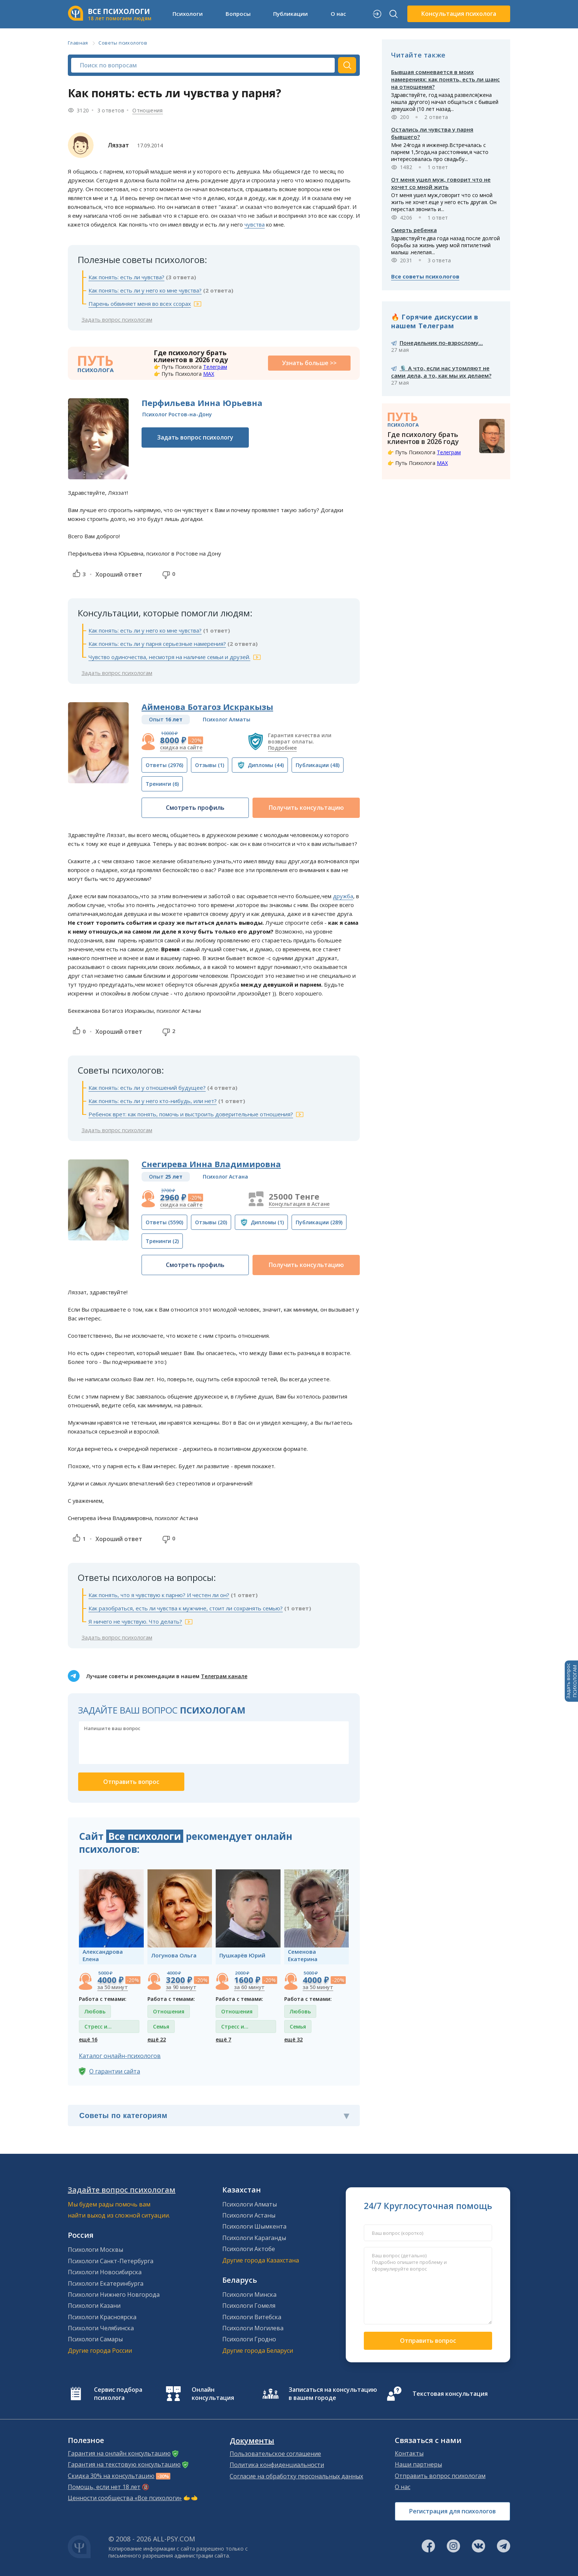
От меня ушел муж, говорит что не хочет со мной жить (441, 183)
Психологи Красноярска (102, 2317)
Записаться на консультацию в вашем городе (333, 2394)
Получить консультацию (306, 808)
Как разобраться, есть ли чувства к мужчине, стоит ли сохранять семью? (185, 1608)
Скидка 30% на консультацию (111, 2476)
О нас (338, 13)
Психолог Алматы (226, 719)
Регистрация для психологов (452, 2511)
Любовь (94, 2011)
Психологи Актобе (248, 2249)
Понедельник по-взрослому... (441, 342)
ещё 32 (293, 2039)
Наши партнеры (418, 2464)
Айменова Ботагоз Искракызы (207, 706)
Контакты (409, 2453)
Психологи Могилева (252, 2328)
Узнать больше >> (309, 363)
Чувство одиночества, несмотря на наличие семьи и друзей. (169, 657)
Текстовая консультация (450, 2394)
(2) (162, 1241)
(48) (318, 765)
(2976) (164, 765)
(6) (162, 783)
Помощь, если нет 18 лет (104, 2487)
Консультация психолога (458, 14)
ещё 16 (88, 2039)
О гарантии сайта (114, 2071)
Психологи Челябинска (101, 2328)
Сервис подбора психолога (118, 2394)
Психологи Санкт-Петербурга (110, 2261)
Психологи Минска (249, 2294)
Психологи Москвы (95, 2250)
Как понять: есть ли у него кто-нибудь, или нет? (152, 1101)
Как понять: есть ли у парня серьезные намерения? (157, 643)
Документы (252, 2441)
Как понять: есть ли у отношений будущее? (147, 1087)
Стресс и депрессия (98, 2028)
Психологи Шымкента (254, 2226)
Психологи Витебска (251, 2317)
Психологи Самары (95, 2339)
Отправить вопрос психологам (440, 2476)
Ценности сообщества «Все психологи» (125, 2498)
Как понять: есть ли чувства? (126, 277)
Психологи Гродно (249, 2339)
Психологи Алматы (249, 2204)
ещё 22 (156, 2039)
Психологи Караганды (254, 2238)
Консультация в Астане (299, 1203)
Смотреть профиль (195, 808)
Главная (78, 42)
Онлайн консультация (213, 2394)
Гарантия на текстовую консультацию (124, 2464)
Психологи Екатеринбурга (105, 2283)
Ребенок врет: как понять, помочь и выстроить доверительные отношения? (190, 1114)
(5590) (164, 1222)
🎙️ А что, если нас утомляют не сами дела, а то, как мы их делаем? (441, 371)
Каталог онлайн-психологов (120, 2056)
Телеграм (215, 366)
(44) (266, 765)
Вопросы (238, 13)
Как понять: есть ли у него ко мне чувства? (145, 290)
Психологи (188, 13)
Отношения (147, 110)
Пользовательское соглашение (275, 2454)
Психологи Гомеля (248, 2306)
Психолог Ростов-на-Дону (177, 414)
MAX (208, 373)
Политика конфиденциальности (277, 2465)
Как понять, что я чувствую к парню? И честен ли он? (158, 1595)
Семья (161, 2026)
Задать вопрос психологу (195, 437)
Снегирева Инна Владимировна (211, 1163)
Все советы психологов (425, 276)
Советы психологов (122, 42)
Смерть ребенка (414, 230)
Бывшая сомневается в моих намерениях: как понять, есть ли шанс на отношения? (445, 79)
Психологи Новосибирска (105, 2272)
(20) (211, 1222)
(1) (209, 765)
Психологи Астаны (248, 2215)
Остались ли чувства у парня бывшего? (432, 133)
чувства (254, 224)
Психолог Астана (225, 1176)
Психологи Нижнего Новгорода (114, 2294)
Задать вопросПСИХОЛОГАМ (571, 1681)
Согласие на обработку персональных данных (296, 2476)
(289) (319, 1222)
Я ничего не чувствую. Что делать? (135, 1621)
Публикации (290, 13)
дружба (343, 896)
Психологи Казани (94, 2306)
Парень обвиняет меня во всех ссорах (139, 303)
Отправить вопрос (428, 2341)
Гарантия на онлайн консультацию (119, 2453)
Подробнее (282, 747)
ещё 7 (223, 2039)
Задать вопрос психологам (116, 319)
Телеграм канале (224, 1676)
